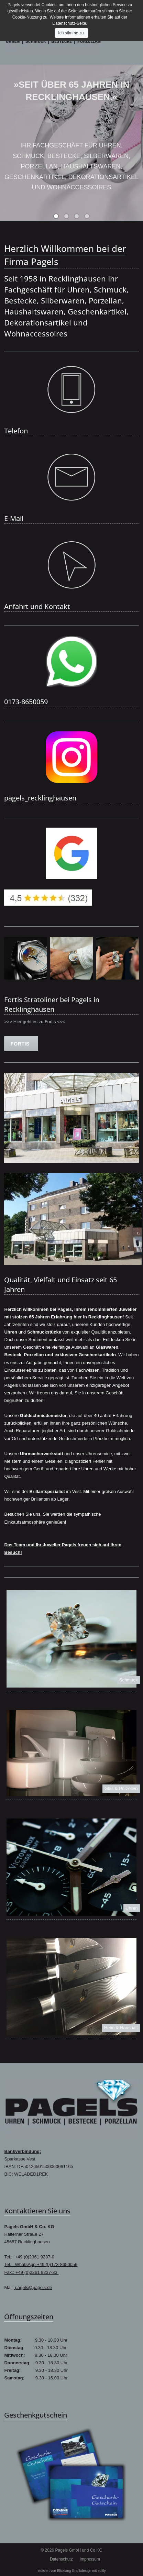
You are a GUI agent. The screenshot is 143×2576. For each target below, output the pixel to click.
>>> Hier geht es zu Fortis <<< (34, 1021)
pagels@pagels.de (33, 2287)
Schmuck (128, 1679)
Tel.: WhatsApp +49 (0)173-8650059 (40, 2264)
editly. (102, 2571)
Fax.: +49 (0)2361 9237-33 (31, 2272)
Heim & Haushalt (121, 2027)
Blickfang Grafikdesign (74, 2571)
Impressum (90, 2559)
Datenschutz (61, 2559)
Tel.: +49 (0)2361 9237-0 (29, 2256)
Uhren (131, 1908)
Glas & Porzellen (121, 1788)
